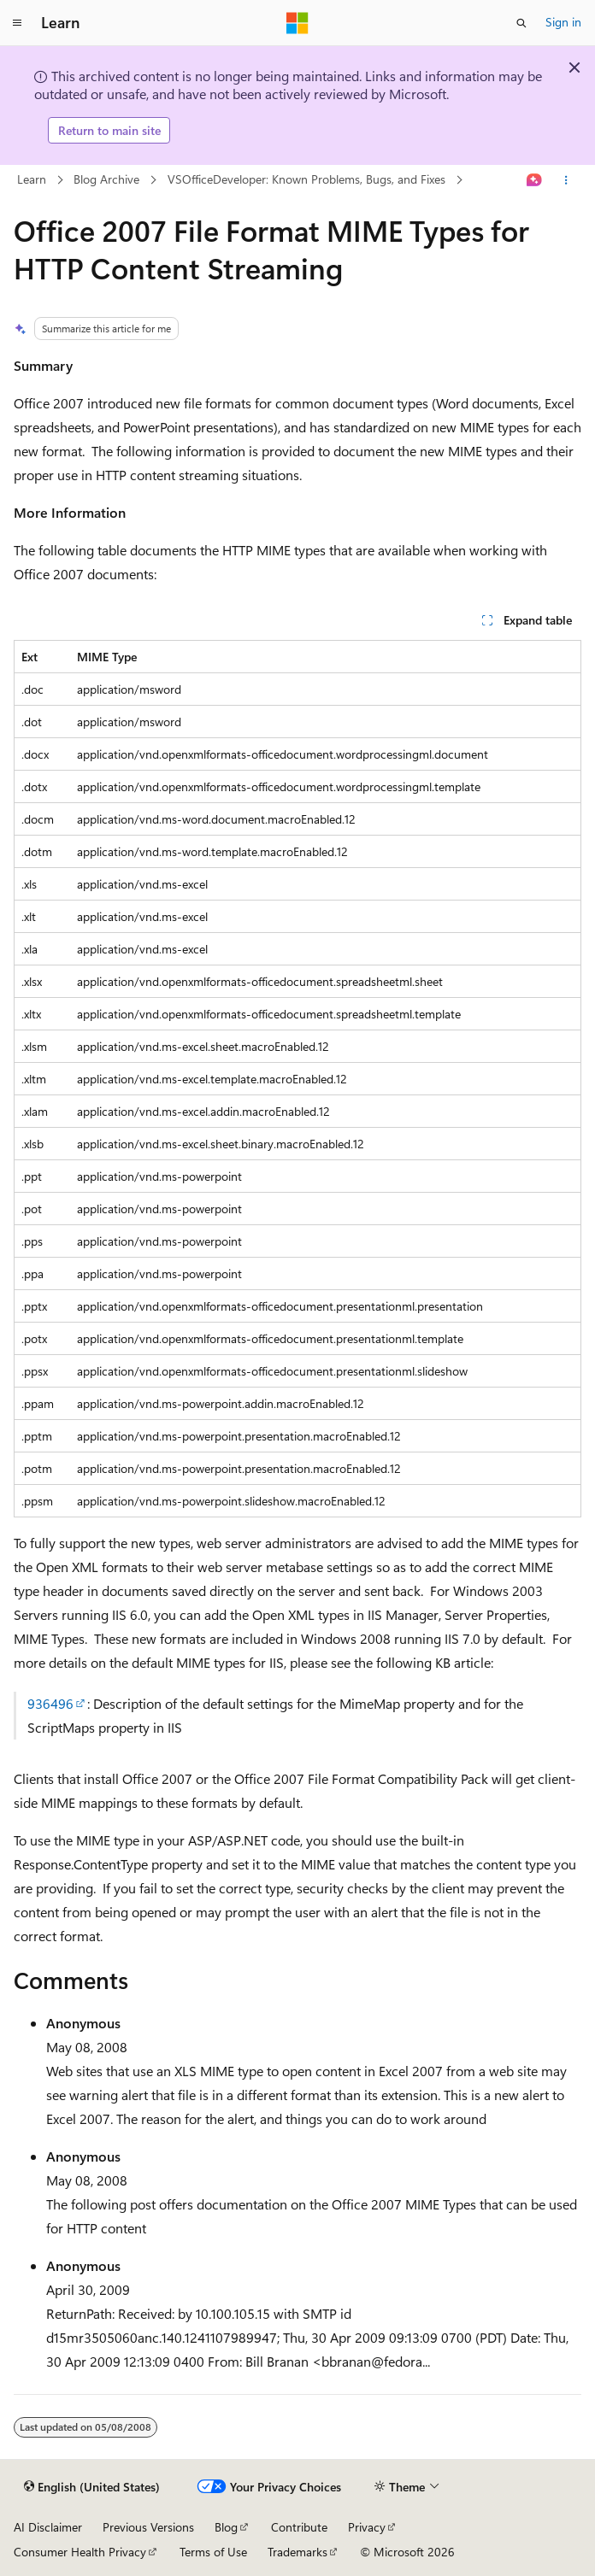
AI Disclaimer (48, 2527)
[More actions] (566, 180)
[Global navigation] (17, 23)
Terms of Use (213, 2552)
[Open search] (521, 23)
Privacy (367, 2527)
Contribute (299, 2527)
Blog (226, 2527)
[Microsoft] (297, 23)
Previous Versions (148, 2527)
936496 (50, 1703)
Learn (31, 179)
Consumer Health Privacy (80, 2552)
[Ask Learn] (534, 180)
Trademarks (297, 2552)
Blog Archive (106, 179)
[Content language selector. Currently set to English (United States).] (92, 2487)
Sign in (563, 22)
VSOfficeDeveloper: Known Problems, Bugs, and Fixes (306, 179)
